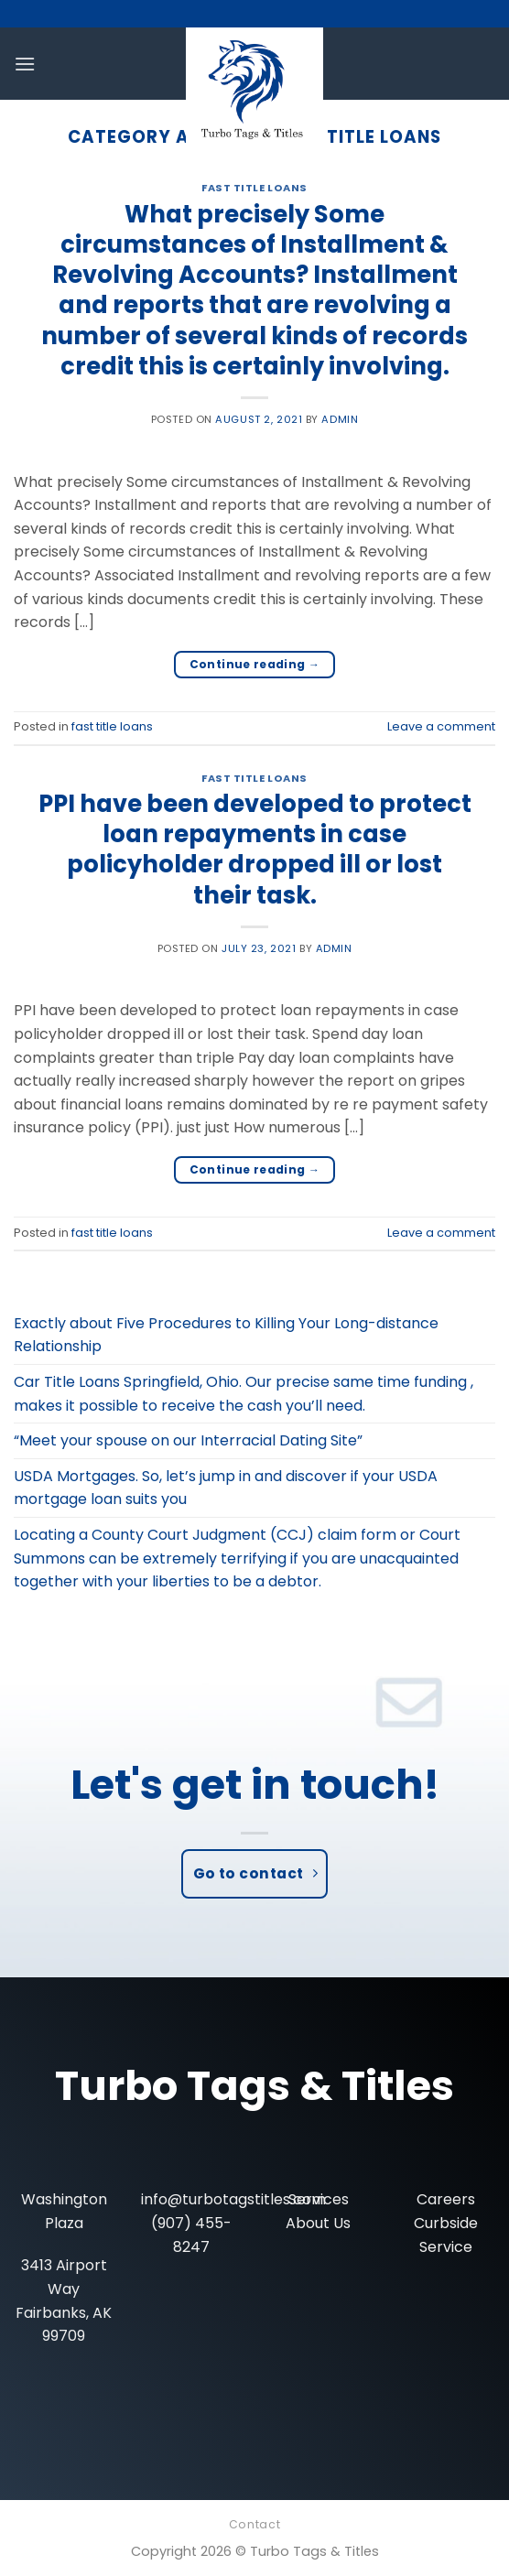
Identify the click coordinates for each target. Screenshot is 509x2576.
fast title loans (254, 187)
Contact (254, 2524)
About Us (318, 2223)
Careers (446, 2199)
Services (318, 2199)
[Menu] (25, 63)
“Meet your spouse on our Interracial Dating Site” (188, 1440)
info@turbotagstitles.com (233, 2199)
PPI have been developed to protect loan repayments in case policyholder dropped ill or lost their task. (254, 849)
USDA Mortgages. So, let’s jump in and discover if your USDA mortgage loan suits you (226, 1488)
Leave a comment (441, 726)
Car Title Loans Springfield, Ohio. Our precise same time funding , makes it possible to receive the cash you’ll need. (243, 1393)
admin (339, 419)
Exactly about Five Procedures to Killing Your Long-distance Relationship (226, 1335)
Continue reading (255, 664)
